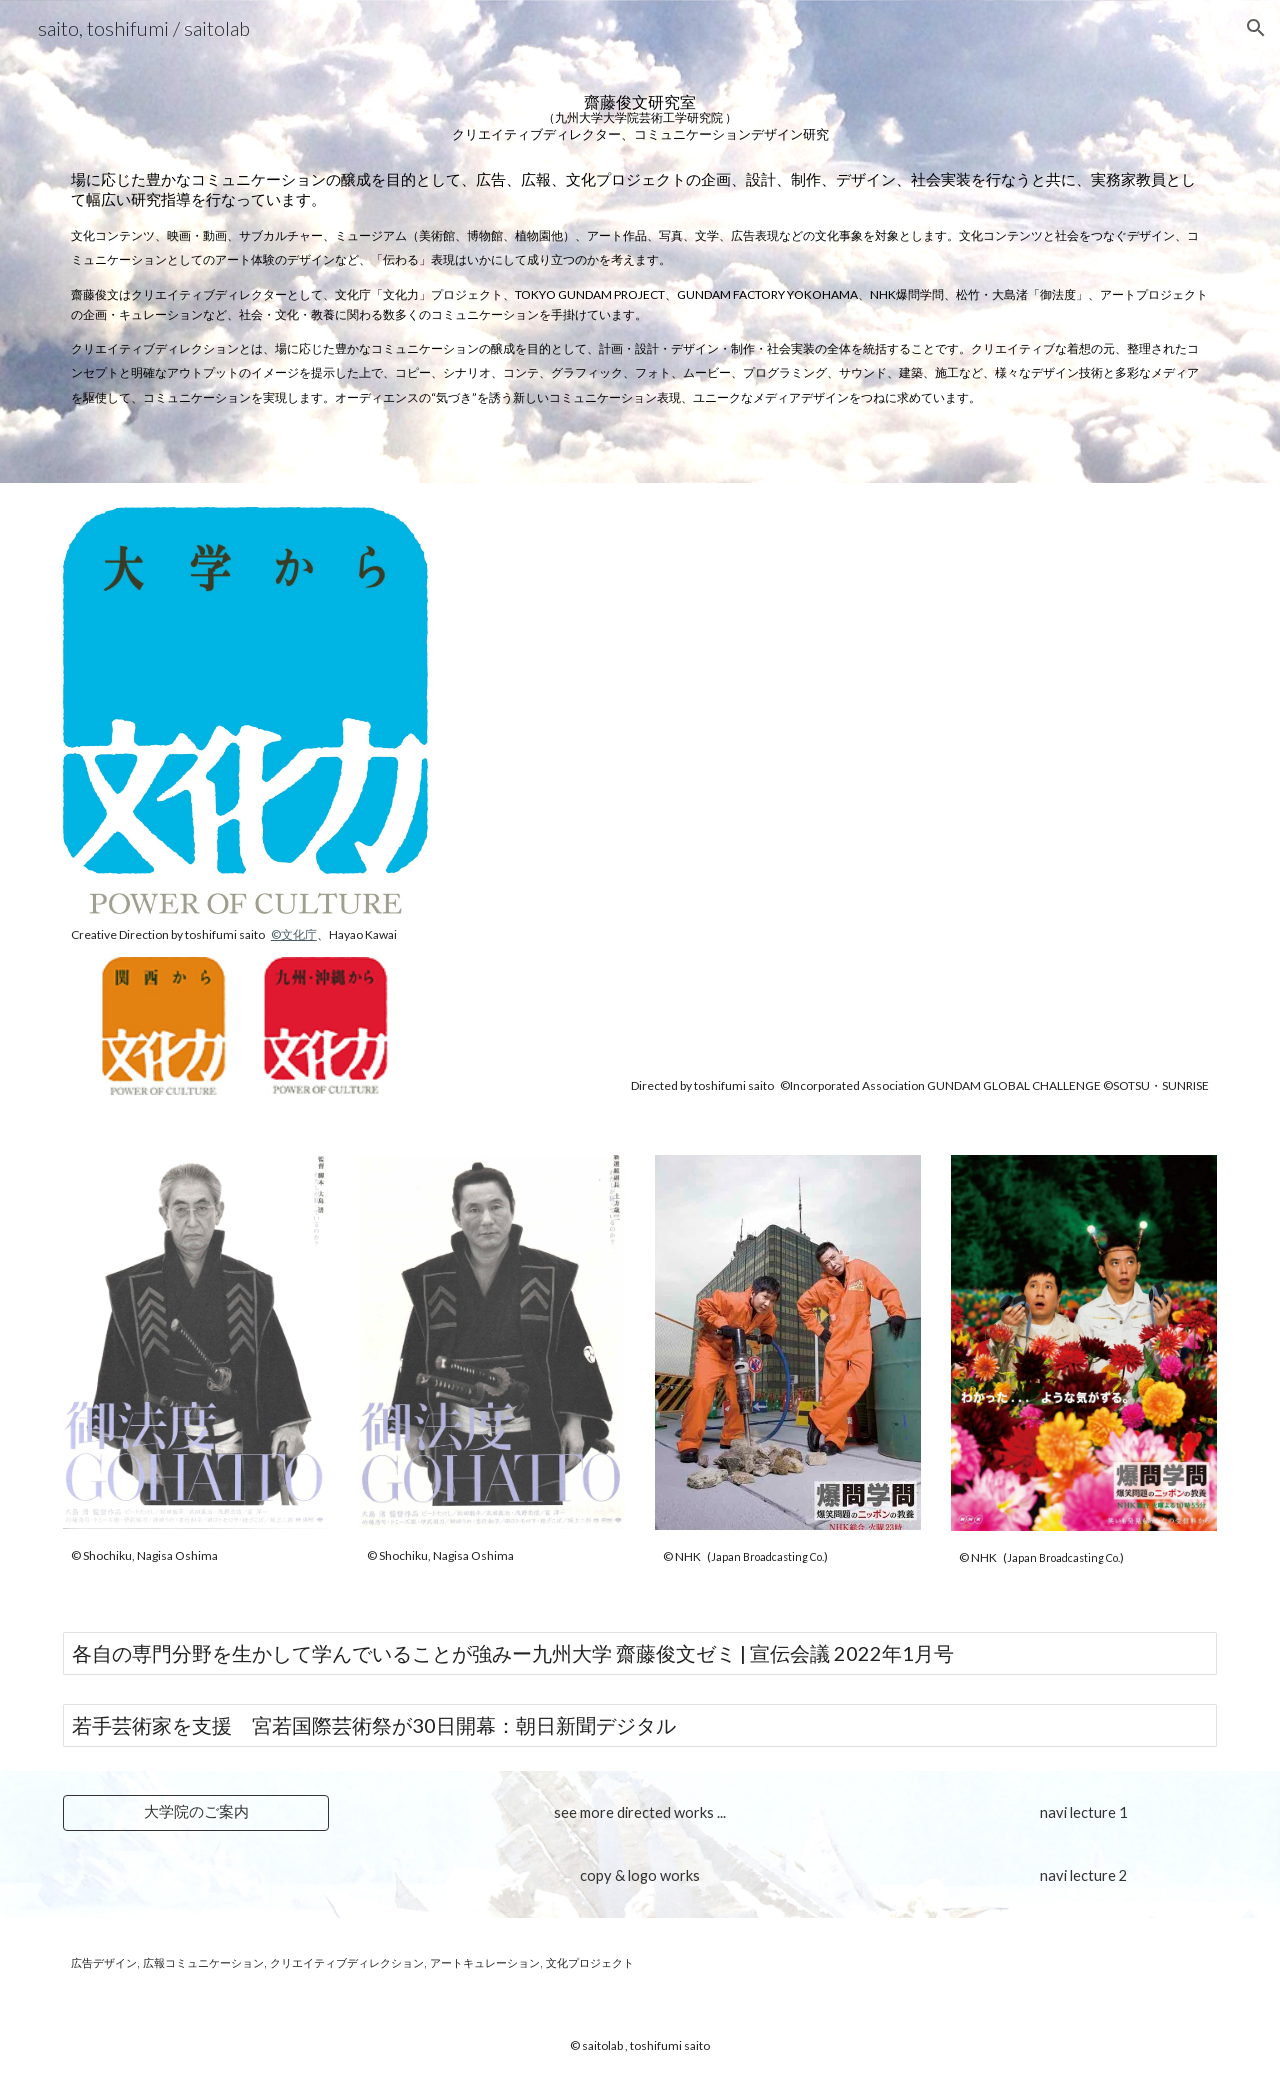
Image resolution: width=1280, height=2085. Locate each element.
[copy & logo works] (639, 1876)
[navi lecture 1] (1084, 1812)
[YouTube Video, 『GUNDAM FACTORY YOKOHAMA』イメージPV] (837, 785)
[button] (1256, 28)
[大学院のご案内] (196, 1812)
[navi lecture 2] (1084, 1875)
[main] (640, 108)
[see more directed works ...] (639, 1812)
